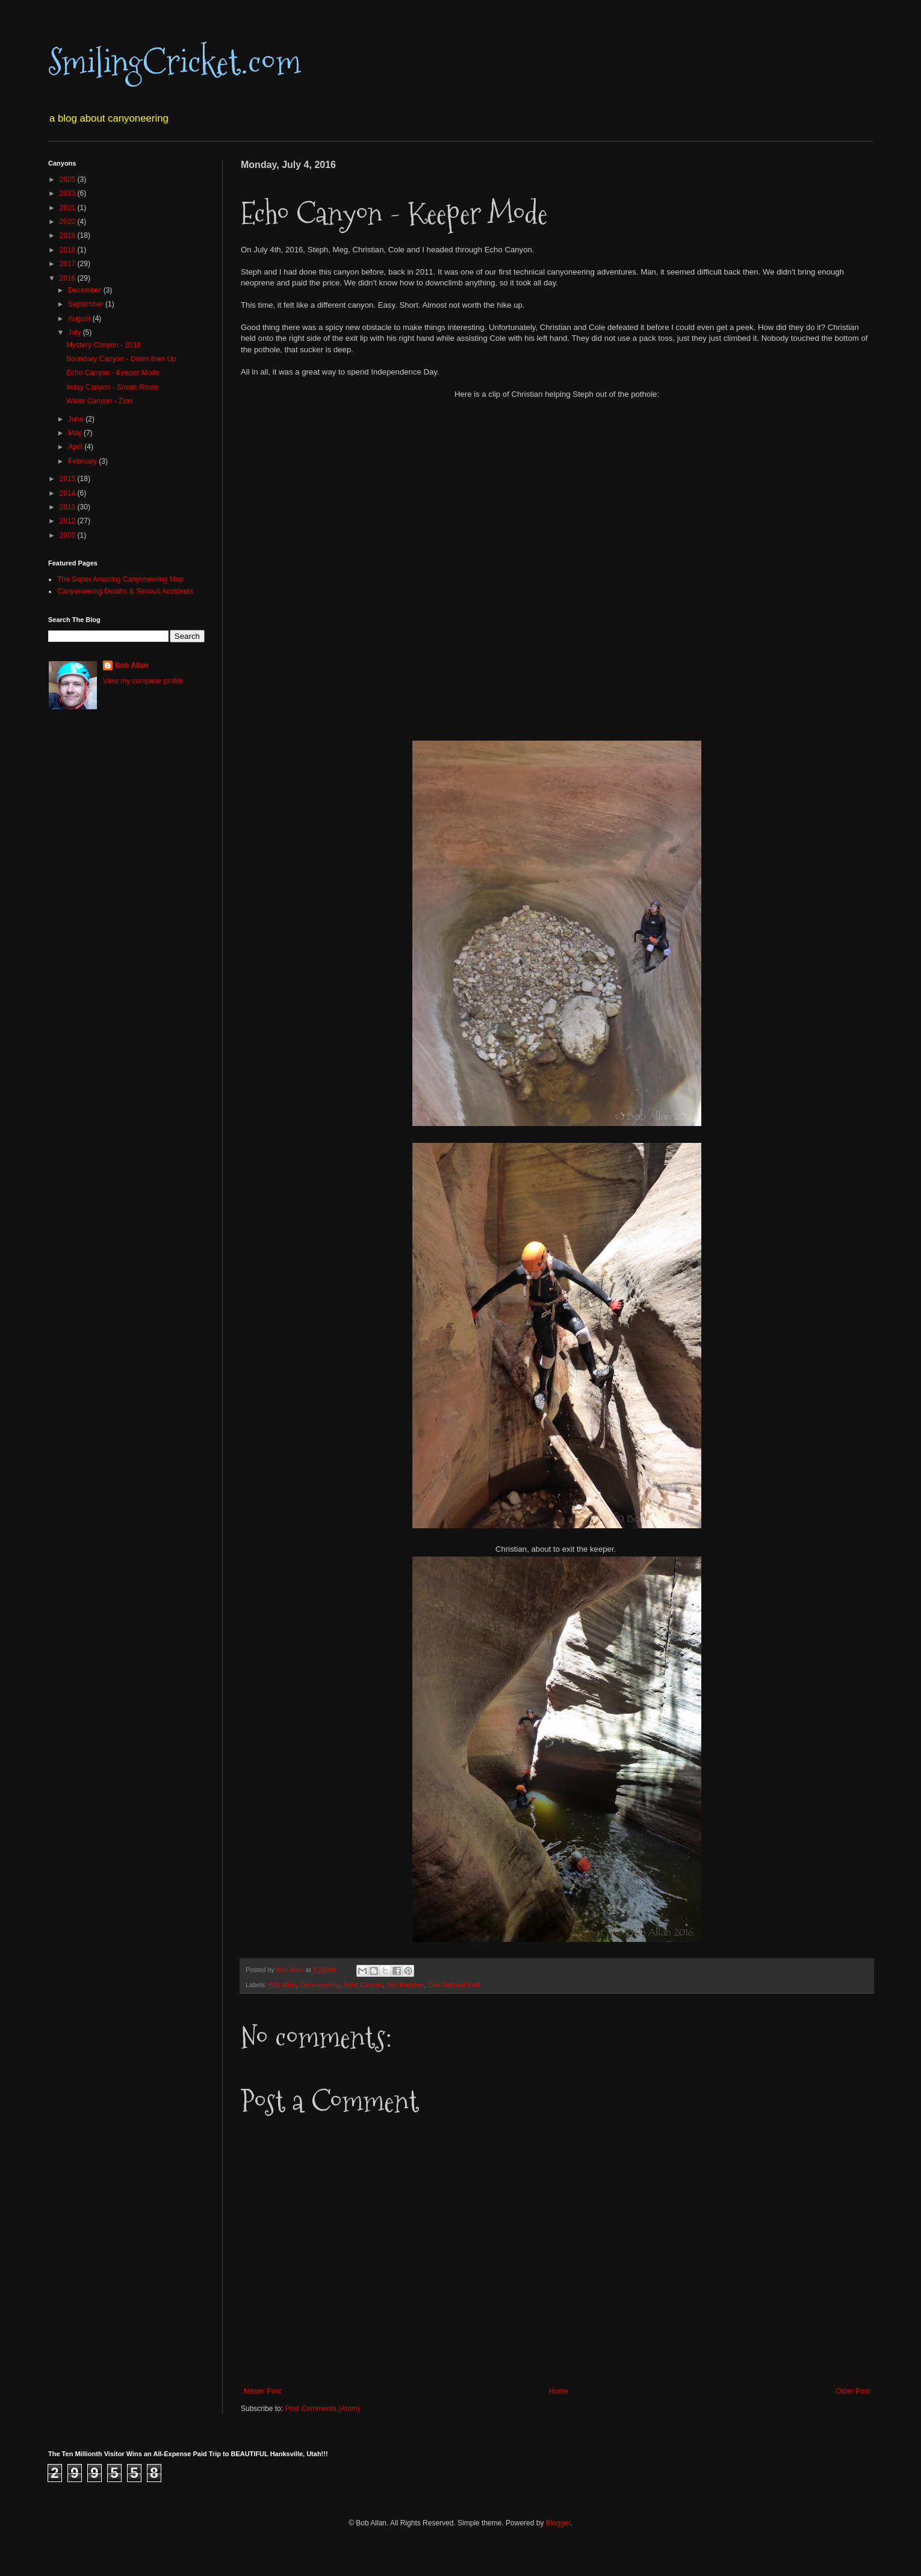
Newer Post (262, 2391)
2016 (69, 278)
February (83, 461)
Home (558, 2391)
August (80, 318)
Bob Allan (282, 1984)
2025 (69, 179)
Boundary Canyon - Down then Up (121, 359)
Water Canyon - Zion (99, 401)
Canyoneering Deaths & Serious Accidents (125, 591)
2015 (69, 478)
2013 (69, 507)
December (86, 290)
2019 (69, 235)
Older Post (853, 2391)
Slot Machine (405, 1984)
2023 (69, 193)
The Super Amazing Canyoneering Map (120, 579)
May (76, 433)
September (86, 304)
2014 (69, 493)
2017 (69, 264)
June (76, 419)
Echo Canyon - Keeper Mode (113, 373)
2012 (69, 521)
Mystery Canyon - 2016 (103, 345)
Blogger (558, 2523)
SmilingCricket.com (174, 62)
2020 (69, 221)
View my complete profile (143, 681)
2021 (69, 208)
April (76, 447)
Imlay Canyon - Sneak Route (112, 387)
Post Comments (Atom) (322, 2408)
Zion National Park (454, 1984)
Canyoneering (319, 1984)
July (75, 332)
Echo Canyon (363, 1984)
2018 (69, 250)
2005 (69, 535)
